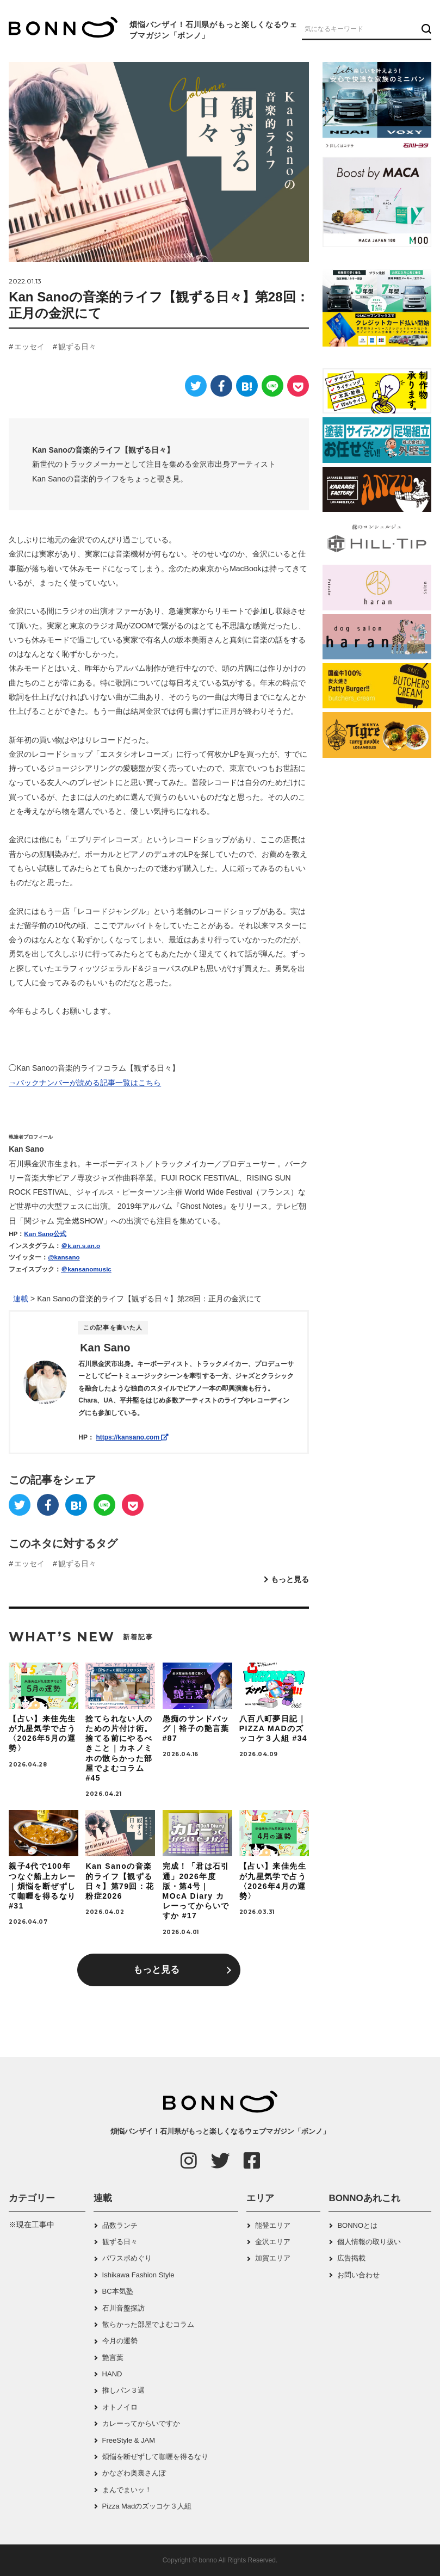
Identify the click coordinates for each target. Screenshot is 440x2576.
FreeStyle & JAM (129, 2440)
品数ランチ (120, 2225)
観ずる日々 (77, 346)
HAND (112, 2374)
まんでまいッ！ (127, 2490)
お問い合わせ (358, 2275)
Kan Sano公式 (45, 1233)
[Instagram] (188, 2160)
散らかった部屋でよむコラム (148, 2324)
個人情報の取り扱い (369, 2242)
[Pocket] (298, 386)
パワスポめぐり (127, 2258)
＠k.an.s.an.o (80, 1245)
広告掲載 (351, 2258)
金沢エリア (272, 2242)
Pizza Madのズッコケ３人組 (147, 2506)
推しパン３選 (123, 2390)
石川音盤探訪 (123, 2308)
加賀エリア (272, 2258)
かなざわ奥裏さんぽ (134, 2473)
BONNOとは (357, 2225)
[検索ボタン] (425, 28)
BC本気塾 (117, 2291)
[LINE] (272, 386)
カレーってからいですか (141, 2423)
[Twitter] (196, 386)
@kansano (63, 1257)
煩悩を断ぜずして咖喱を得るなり (155, 2457)
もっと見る (290, 1579)
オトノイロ (120, 2407)
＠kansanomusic (86, 1268)
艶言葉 (112, 2357)
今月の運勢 (120, 2341)
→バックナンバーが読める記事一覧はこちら (85, 1082)
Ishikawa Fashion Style (138, 2275)
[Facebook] (221, 386)
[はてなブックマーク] (247, 386)
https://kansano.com (132, 1437)
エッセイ (29, 346)
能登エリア (272, 2225)
